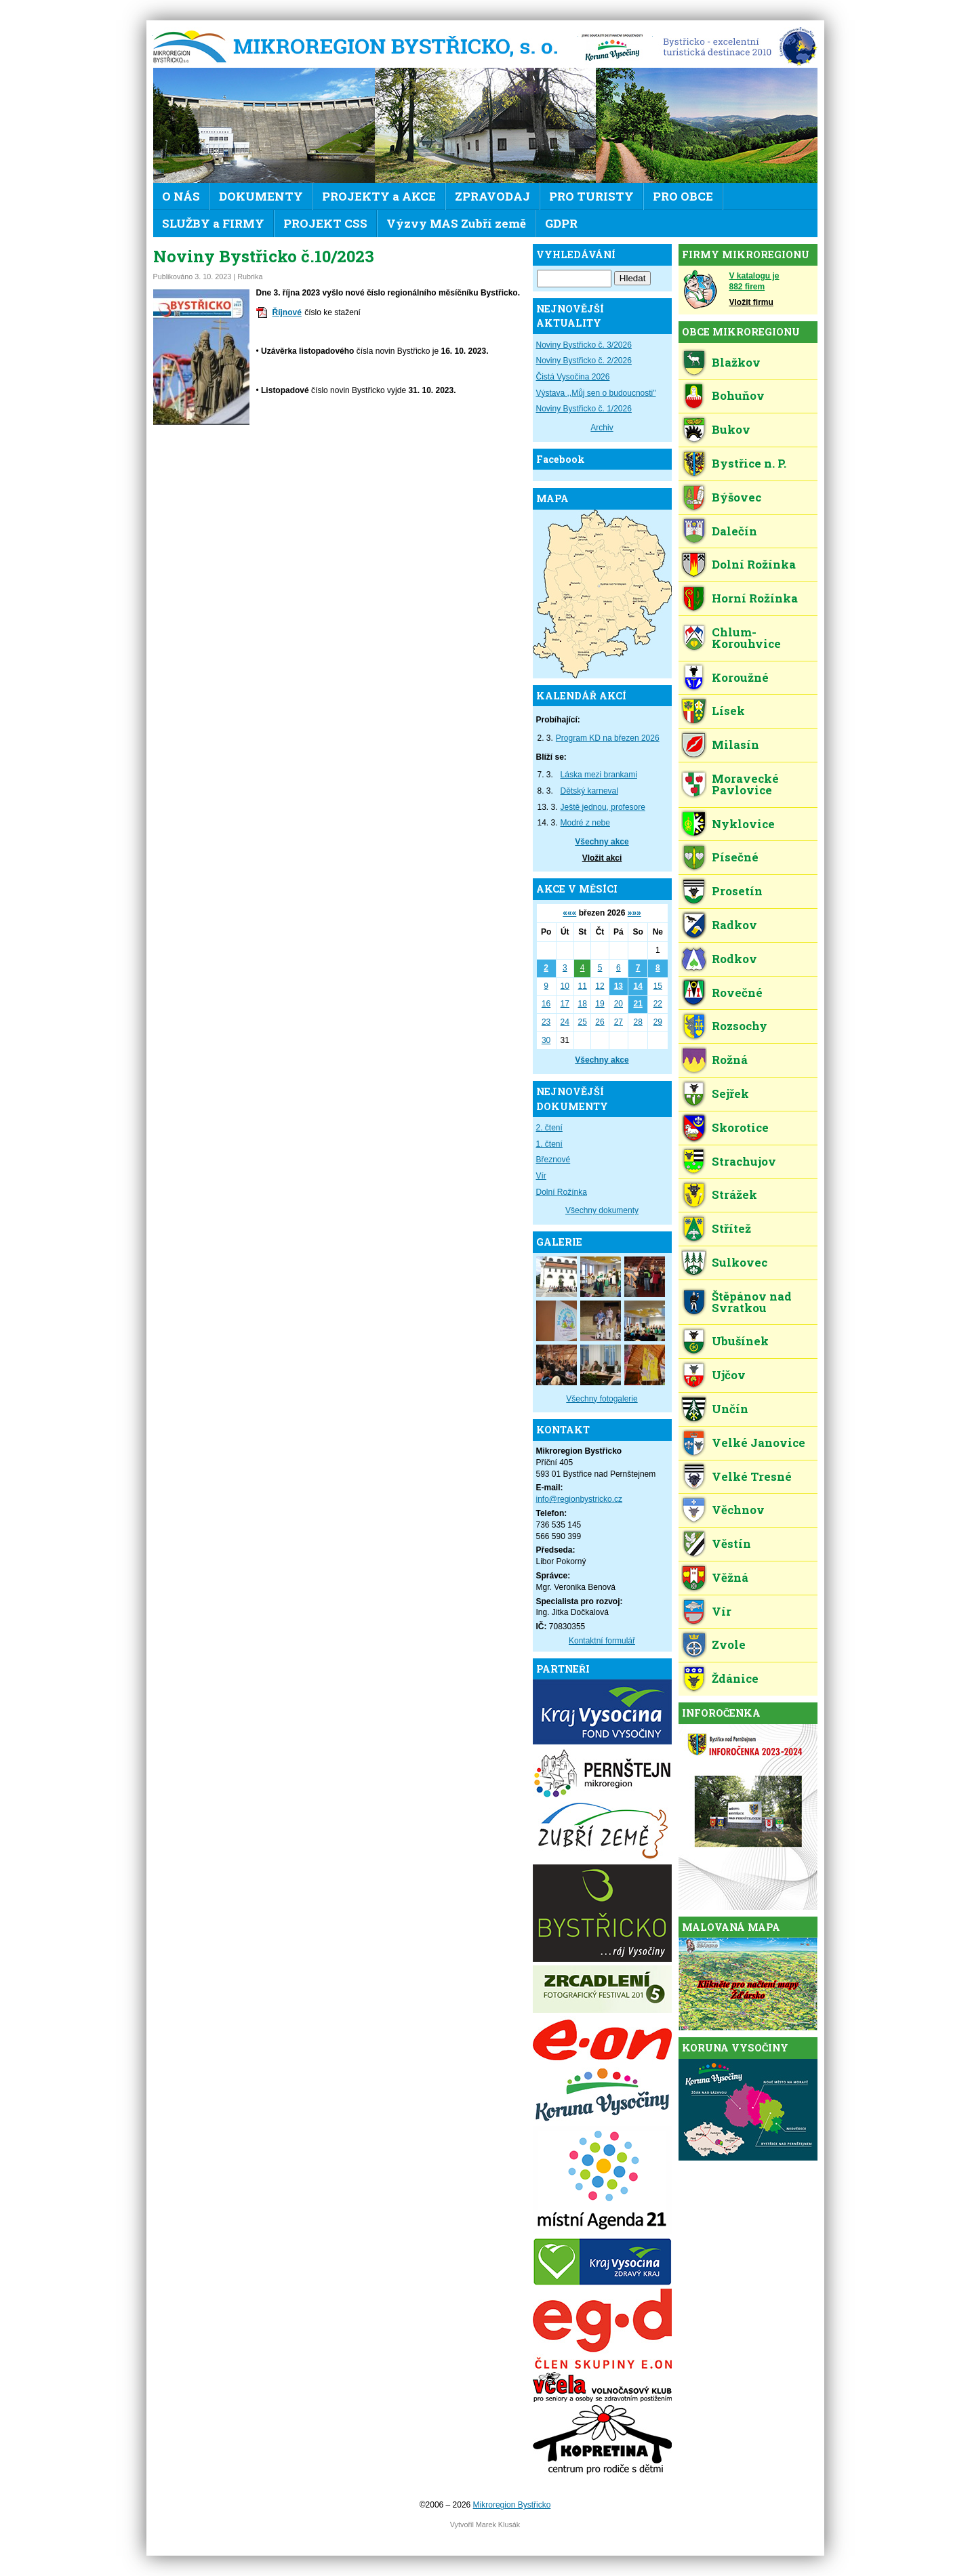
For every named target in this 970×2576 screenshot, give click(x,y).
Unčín (730, 1408)
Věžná (730, 1577)
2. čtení (549, 1127)
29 (657, 1022)
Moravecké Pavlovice (745, 784)
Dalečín (734, 531)
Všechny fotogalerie (601, 1399)
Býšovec (736, 497)
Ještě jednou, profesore (603, 807)
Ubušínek (740, 1341)
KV (612, 47)
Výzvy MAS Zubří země (456, 223)
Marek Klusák (498, 2524)
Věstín (731, 1543)
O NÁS (181, 196)
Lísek (728, 710)
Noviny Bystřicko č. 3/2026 (584, 345)
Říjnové (287, 312)
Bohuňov (738, 395)
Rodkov (734, 958)
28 (637, 1022)
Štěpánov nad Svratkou (752, 1301)
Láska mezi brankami (599, 774)
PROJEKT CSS (325, 223)
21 (637, 1003)
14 (637, 986)
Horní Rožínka (755, 598)
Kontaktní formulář (602, 1640)
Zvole (729, 1644)
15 (657, 986)
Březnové (553, 1159)
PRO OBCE (683, 196)
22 (657, 1003)
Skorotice (740, 1127)
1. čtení (549, 1144)
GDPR (561, 223)
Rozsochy (739, 1026)
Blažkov (736, 362)
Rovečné (737, 992)
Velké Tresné (752, 1476)
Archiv (601, 427)
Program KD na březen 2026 (608, 738)
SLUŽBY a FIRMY (213, 223)
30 (546, 1040)
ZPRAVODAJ (492, 196)
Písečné (735, 857)
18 (582, 1003)
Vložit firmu (751, 302)
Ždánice (735, 1678)
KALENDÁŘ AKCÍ (581, 695)
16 (546, 1003)
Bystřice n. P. (749, 463)
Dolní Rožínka (561, 1192)
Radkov (734, 925)
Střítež (731, 1228)
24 (565, 1022)
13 (618, 986)
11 (582, 986)
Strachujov (744, 1161)
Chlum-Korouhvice (746, 637)
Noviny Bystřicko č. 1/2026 (584, 408)
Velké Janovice (758, 1442)
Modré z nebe (585, 822)
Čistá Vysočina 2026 (573, 377)
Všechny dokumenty (602, 1210)
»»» (634, 913)
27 (618, 1022)
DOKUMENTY (261, 196)
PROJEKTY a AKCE (379, 196)
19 (599, 1003)
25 (582, 1022)
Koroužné (740, 677)
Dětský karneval (589, 791)
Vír (541, 1176)
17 (565, 1003)
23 (546, 1022)
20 (618, 1003)
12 (599, 986)
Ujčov (729, 1375)
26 (599, 1022)
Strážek (734, 1194)
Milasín (735, 744)
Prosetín (737, 891)
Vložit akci (602, 858)
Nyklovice (743, 824)
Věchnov (738, 1509)
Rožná (730, 1059)
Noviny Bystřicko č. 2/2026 (584, 360)
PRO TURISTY (591, 196)
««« (569, 913)
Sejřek (730, 1093)
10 (565, 986)
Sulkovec (739, 1262)
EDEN (735, 47)
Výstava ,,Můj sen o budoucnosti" (596, 393)
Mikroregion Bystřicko (360, 47)
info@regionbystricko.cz (579, 1499)
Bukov (731, 429)
